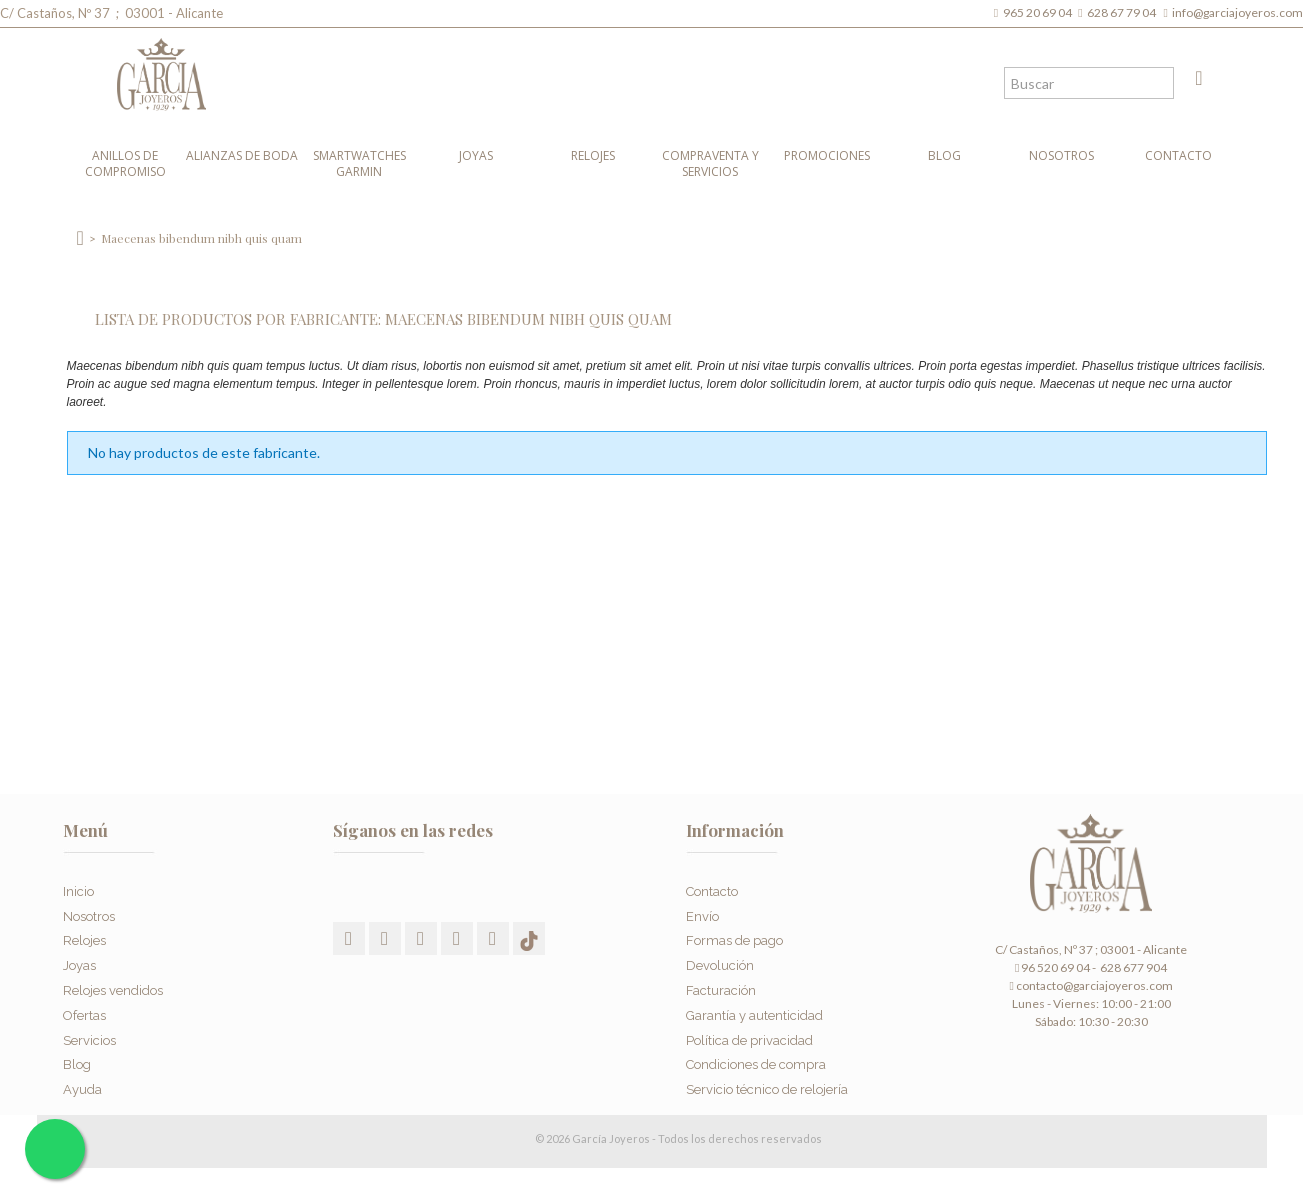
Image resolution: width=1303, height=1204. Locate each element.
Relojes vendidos (113, 979)
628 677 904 (1132, 967)
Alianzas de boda (242, 155)
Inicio (78, 880)
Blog (944, 155)
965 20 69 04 (1039, 12)
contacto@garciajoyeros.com (1094, 985)
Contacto (1178, 155)
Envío (702, 905)
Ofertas (84, 1004)
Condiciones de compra (756, 1054)
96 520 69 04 (1052, 967)
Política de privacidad (749, 1029)
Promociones (827, 155)
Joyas (476, 155)
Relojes (593, 155)
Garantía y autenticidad (754, 1004)
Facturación (721, 979)
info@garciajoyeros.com (1237, 12)
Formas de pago (734, 930)
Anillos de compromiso (125, 163)
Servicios (89, 1029)
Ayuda (82, 1078)
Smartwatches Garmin (359, 163)
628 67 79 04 (1123, 12)
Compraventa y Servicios (710, 163)
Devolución (720, 954)
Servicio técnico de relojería (767, 1078)
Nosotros (1061, 155)
